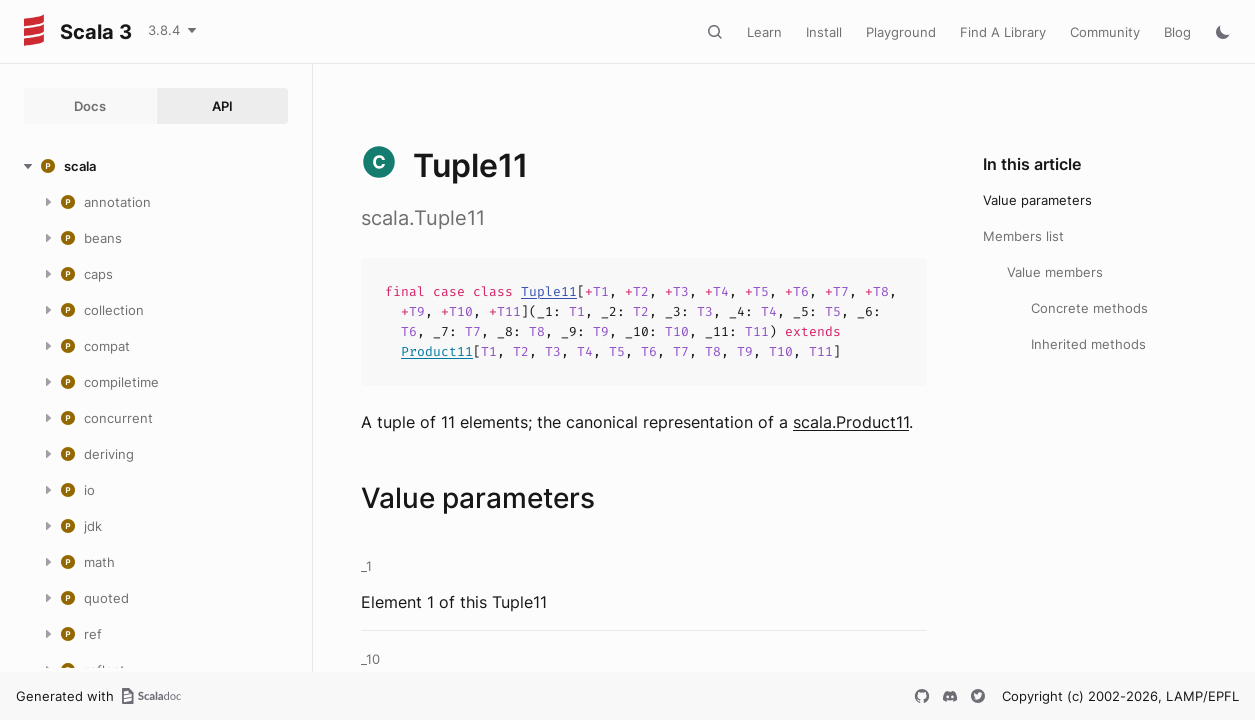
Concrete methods (1089, 308)
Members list (1023, 236)
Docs (90, 106)
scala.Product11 (851, 422)
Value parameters (1037, 200)
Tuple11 (549, 291)
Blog (1177, 32)
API (222, 106)
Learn (764, 32)
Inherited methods (1088, 344)
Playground (901, 32)
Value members (1055, 272)
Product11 (437, 351)
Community (1105, 32)
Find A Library (1003, 32)
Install (824, 32)
